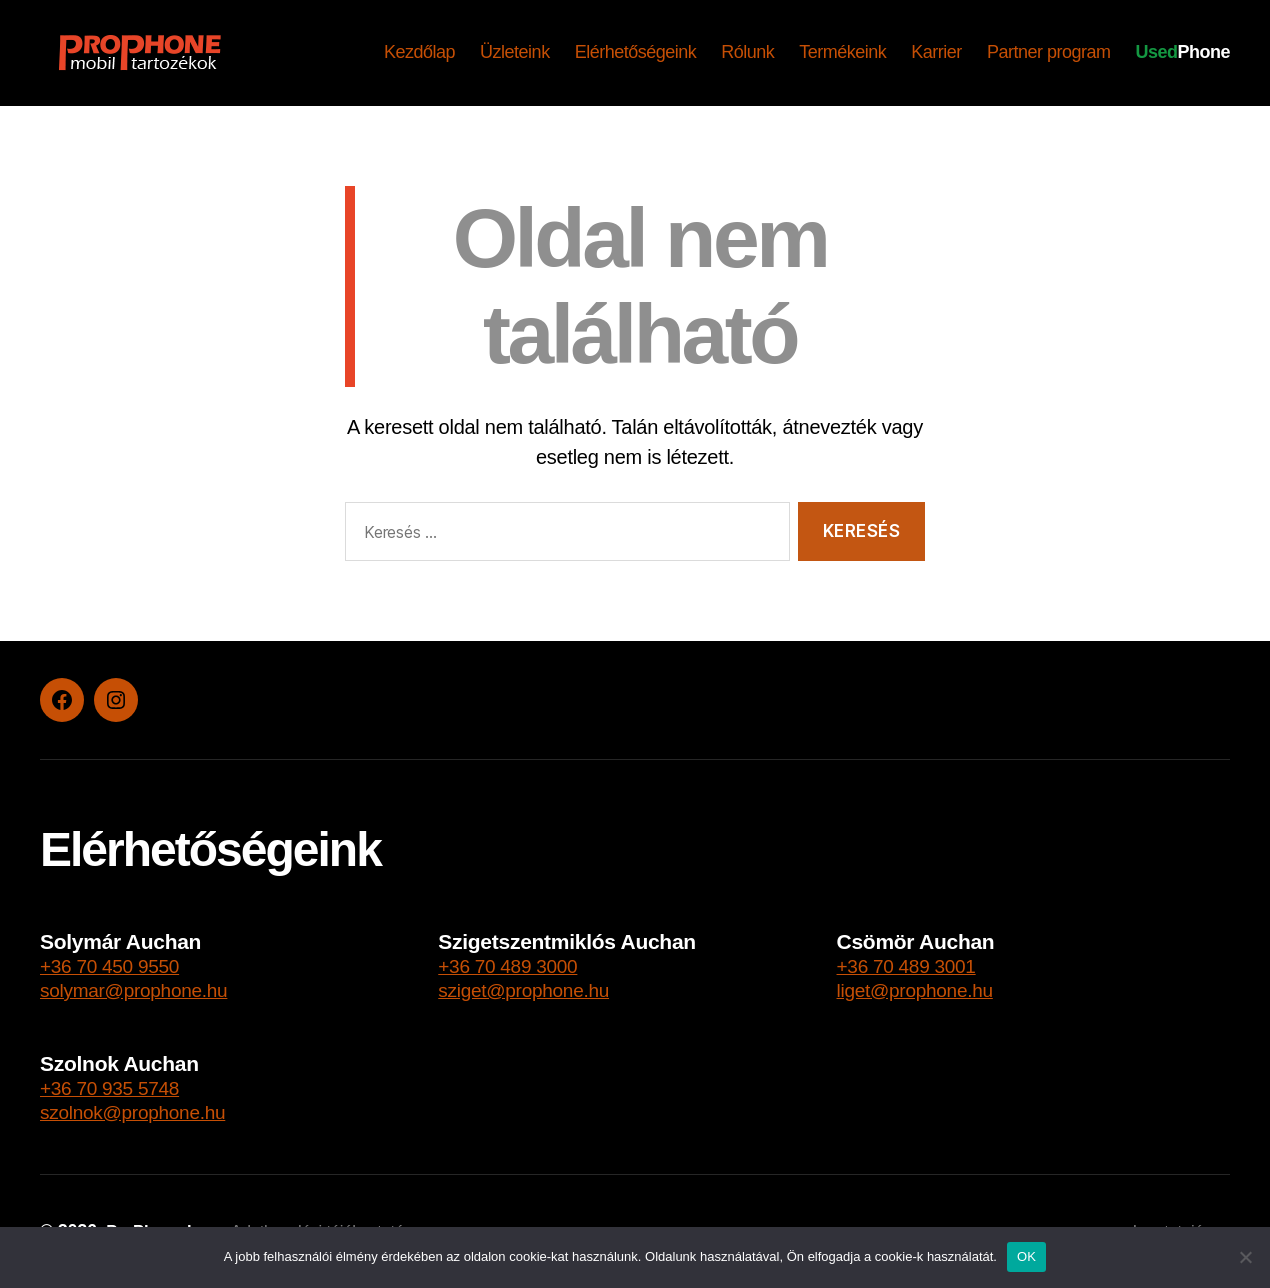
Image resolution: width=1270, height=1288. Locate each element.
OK (1026, 1256)
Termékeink (842, 52)
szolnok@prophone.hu (142, 1111)
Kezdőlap (419, 52)
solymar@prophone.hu (144, 989)
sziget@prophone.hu (532, 989)
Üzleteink (515, 52)
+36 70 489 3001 (914, 965)
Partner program (1049, 52)
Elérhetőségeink (636, 52)
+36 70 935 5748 (117, 1087)
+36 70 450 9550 (117, 965)
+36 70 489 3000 (515, 965)
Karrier (936, 52)
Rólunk (747, 52)
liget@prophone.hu (923, 989)
